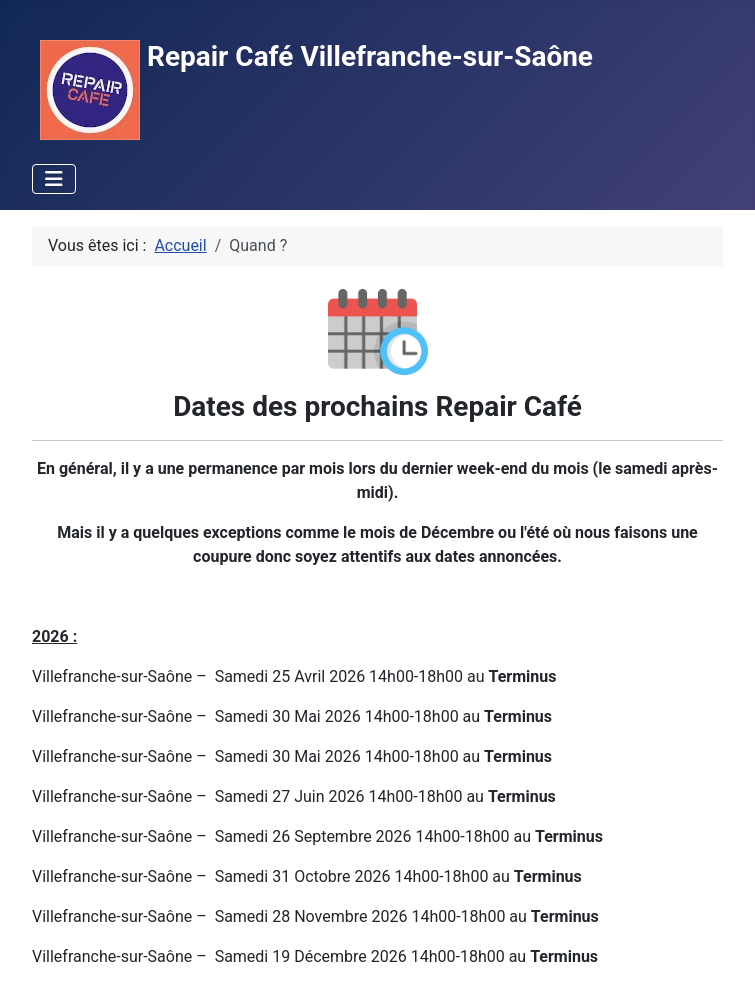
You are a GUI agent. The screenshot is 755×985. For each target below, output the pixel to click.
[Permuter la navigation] (54, 179)
